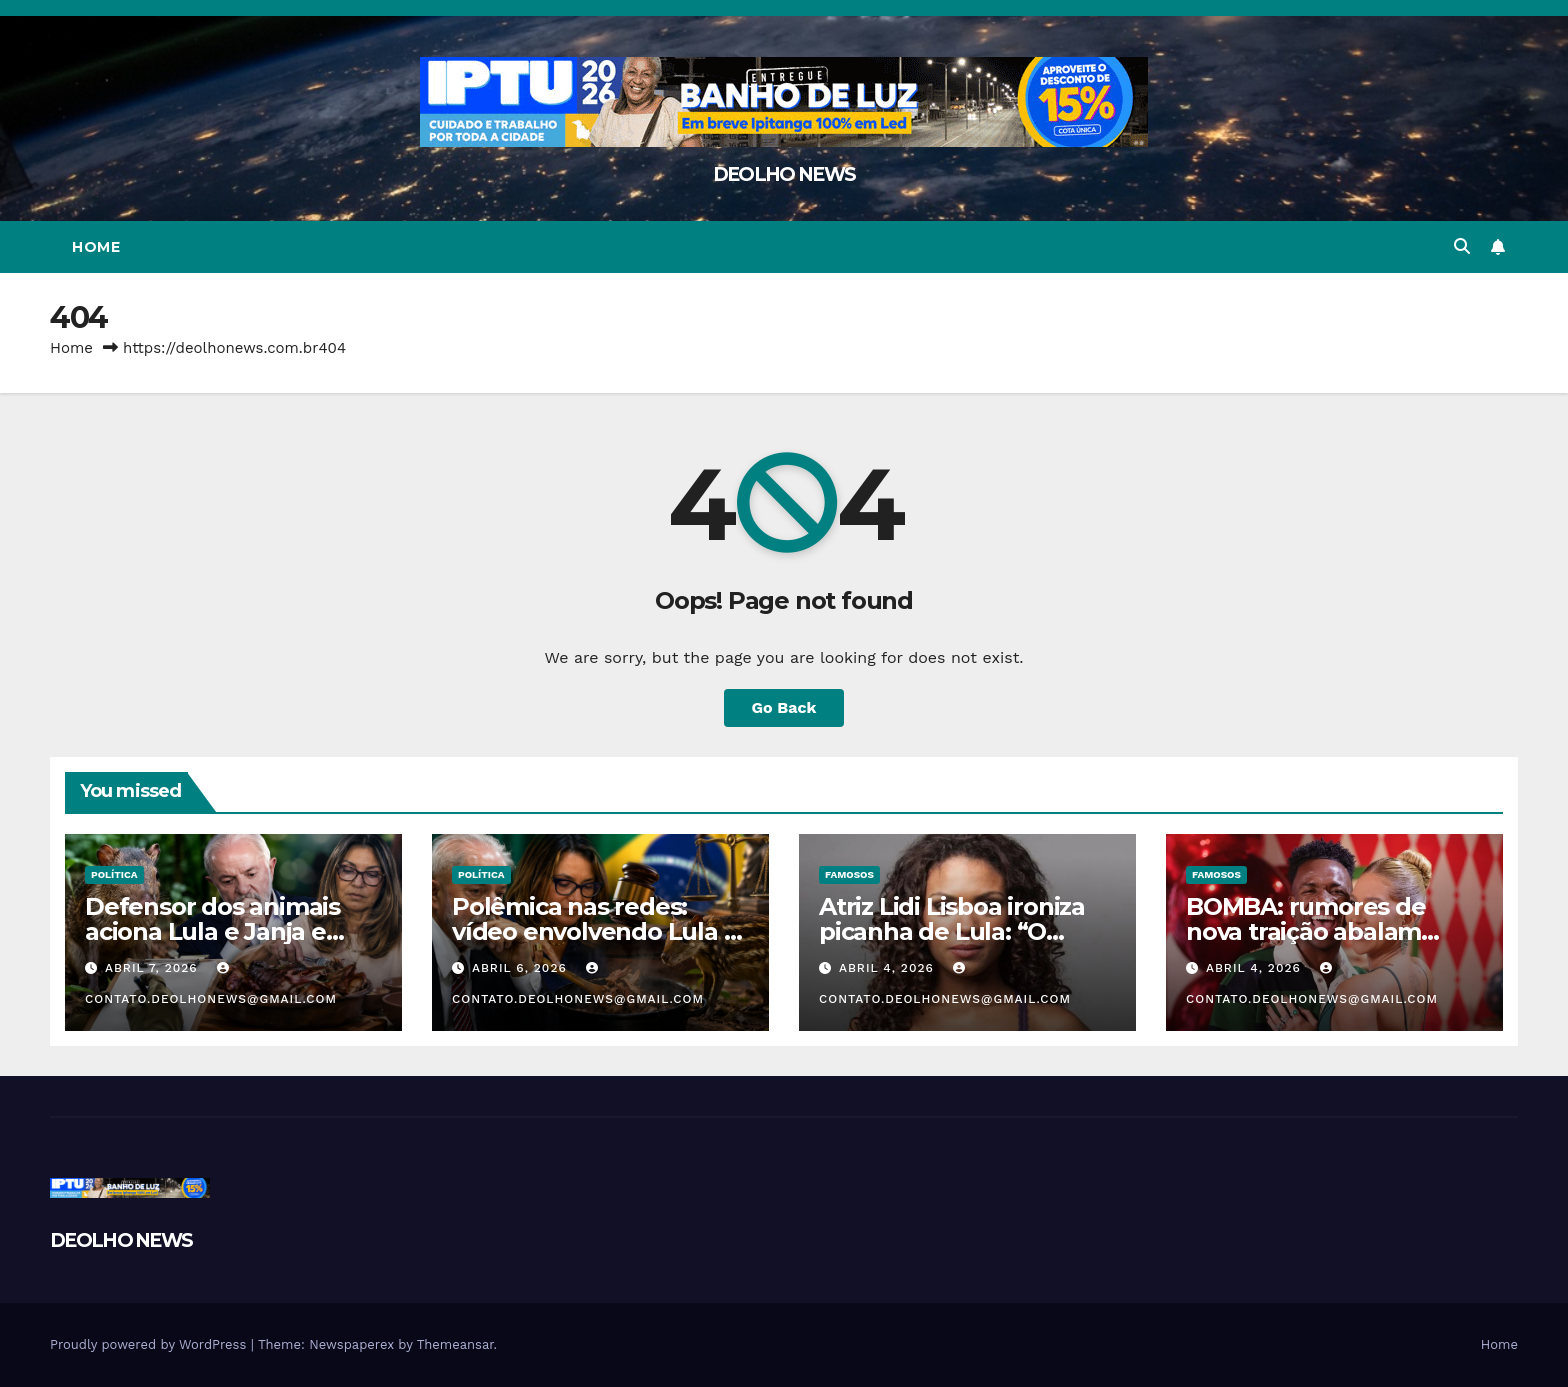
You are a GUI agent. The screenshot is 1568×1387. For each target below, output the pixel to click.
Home (96, 247)
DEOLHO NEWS (784, 174)
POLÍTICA (114, 874)
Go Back (784, 707)
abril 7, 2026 (154, 968)
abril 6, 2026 (522, 968)
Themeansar (455, 1344)
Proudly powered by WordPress (150, 1344)
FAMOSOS (849, 874)
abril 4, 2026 (889, 968)
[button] (1462, 246)
